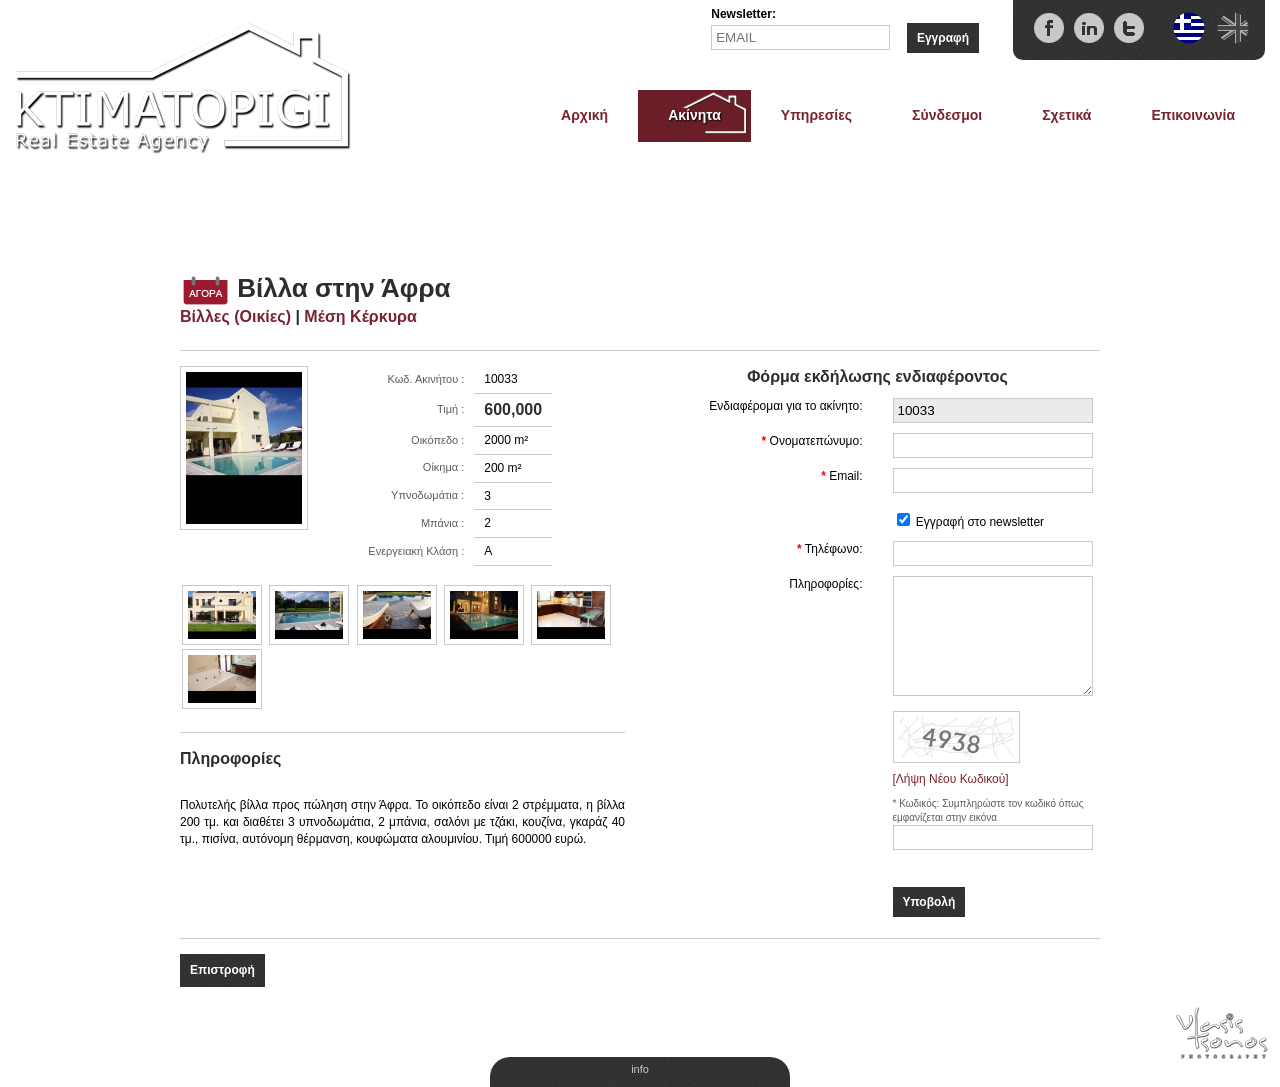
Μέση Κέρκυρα (360, 316)
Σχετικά (1066, 115)
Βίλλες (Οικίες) (235, 316)
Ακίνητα (694, 115)
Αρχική (584, 115)
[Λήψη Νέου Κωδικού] (951, 779)
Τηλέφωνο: (834, 549)
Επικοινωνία (1193, 115)
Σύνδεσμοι (947, 115)
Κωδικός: (920, 803)
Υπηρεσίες (816, 115)
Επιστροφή (222, 970)
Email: (845, 476)
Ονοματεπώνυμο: (816, 441)
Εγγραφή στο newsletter (980, 522)
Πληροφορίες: (825, 584)
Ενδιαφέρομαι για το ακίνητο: (785, 406)
